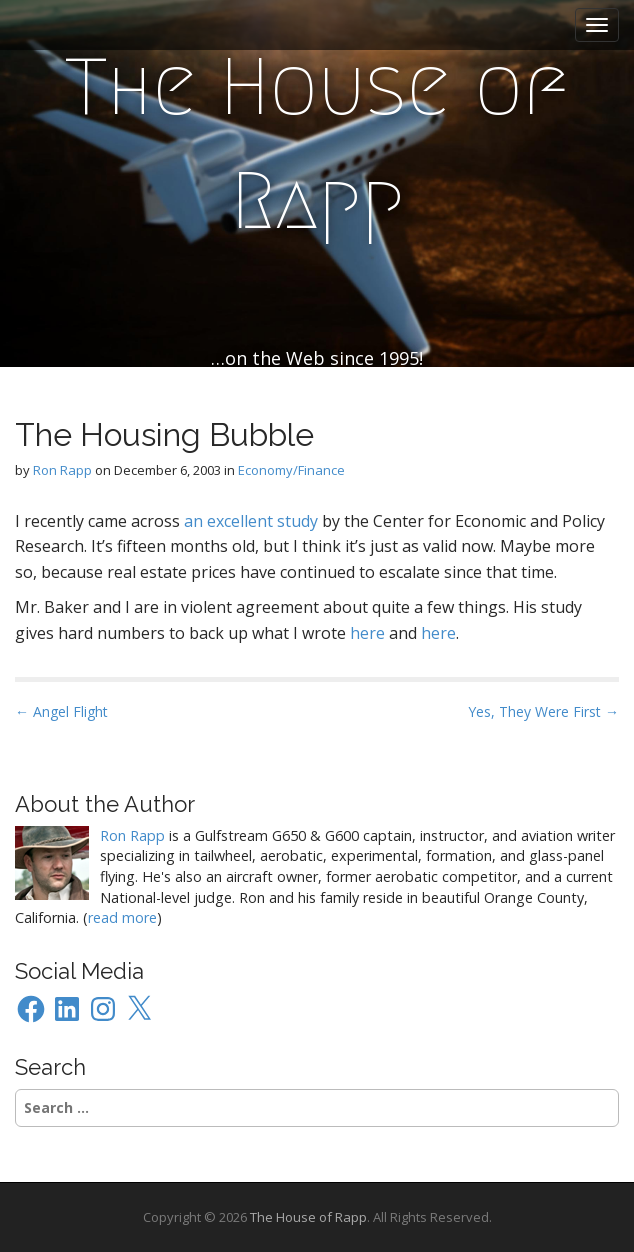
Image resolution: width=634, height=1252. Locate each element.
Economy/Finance (291, 470)
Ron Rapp (62, 470)
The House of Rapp (317, 144)
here (367, 633)
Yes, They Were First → (543, 711)
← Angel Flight (61, 711)
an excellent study (251, 521)
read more (122, 917)
